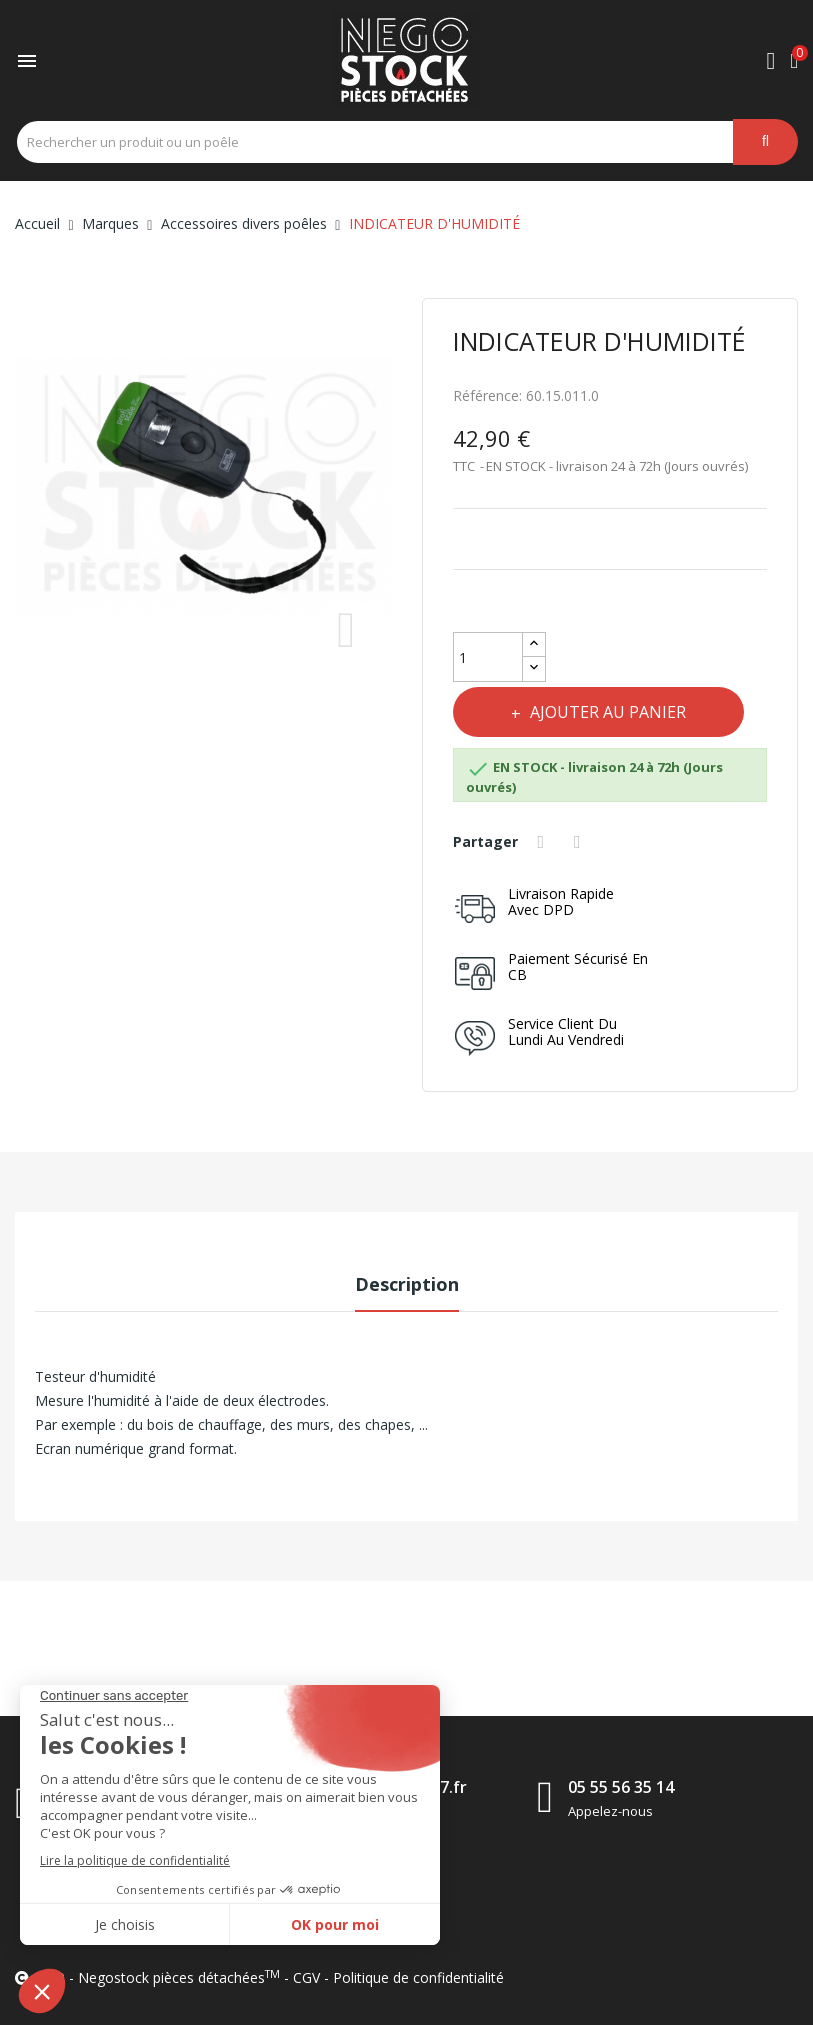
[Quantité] (488, 657)
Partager (544, 842)
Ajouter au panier (608, 712)
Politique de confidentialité (418, 1977)
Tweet (580, 842)
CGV (306, 1977)
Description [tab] (407, 1284)
